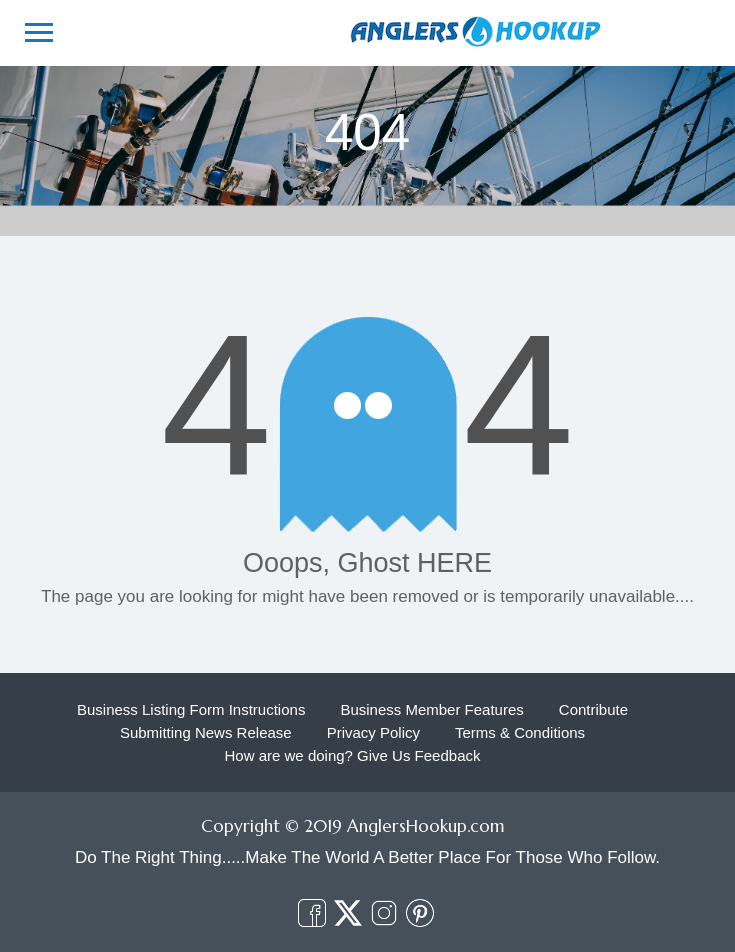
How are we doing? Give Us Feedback (353, 755)
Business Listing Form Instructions (191, 709)
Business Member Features (431, 709)
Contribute (593, 709)
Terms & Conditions (520, 732)
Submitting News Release (206, 732)
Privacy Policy (373, 732)
